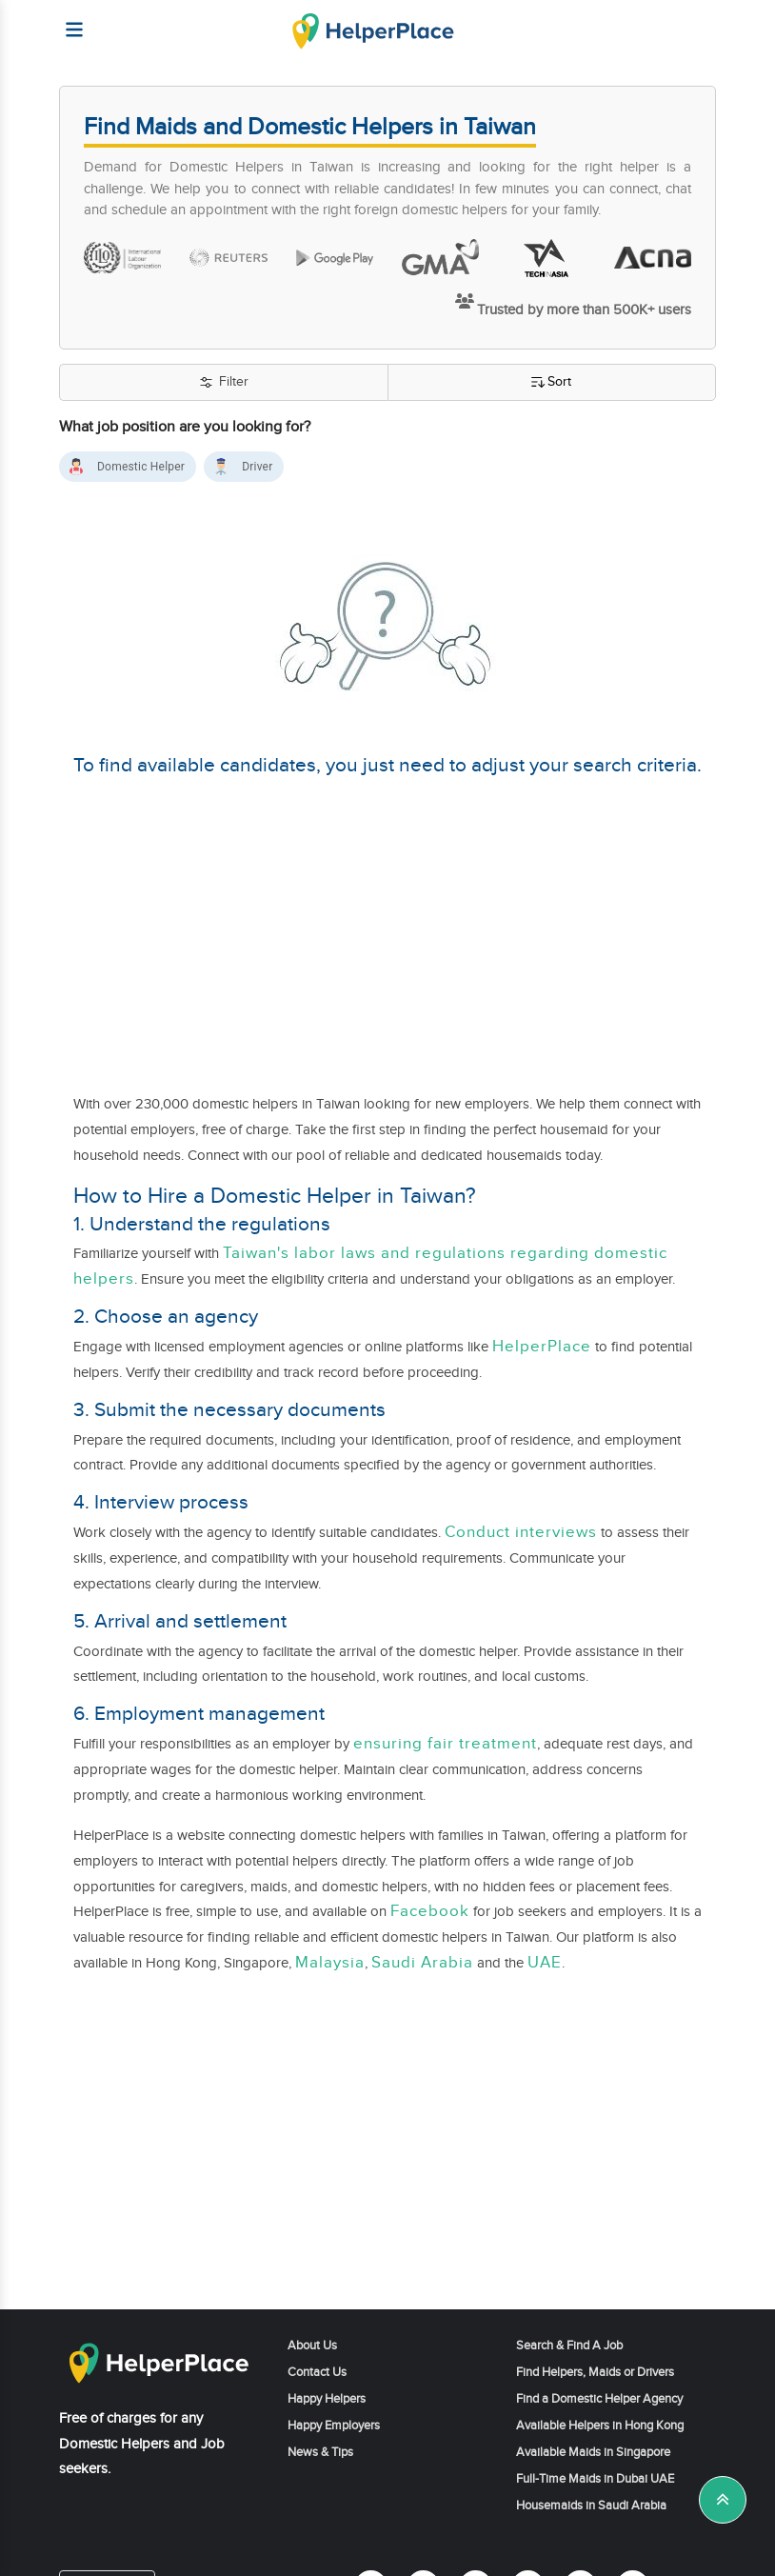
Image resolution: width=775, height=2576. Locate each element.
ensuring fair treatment (445, 1743)
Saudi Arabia (422, 1962)
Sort (551, 382)
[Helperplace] (65, 20)
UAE (544, 1962)
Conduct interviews (521, 1532)
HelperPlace (541, 1346)
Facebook (429, 1911)
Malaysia (330, 1962)
